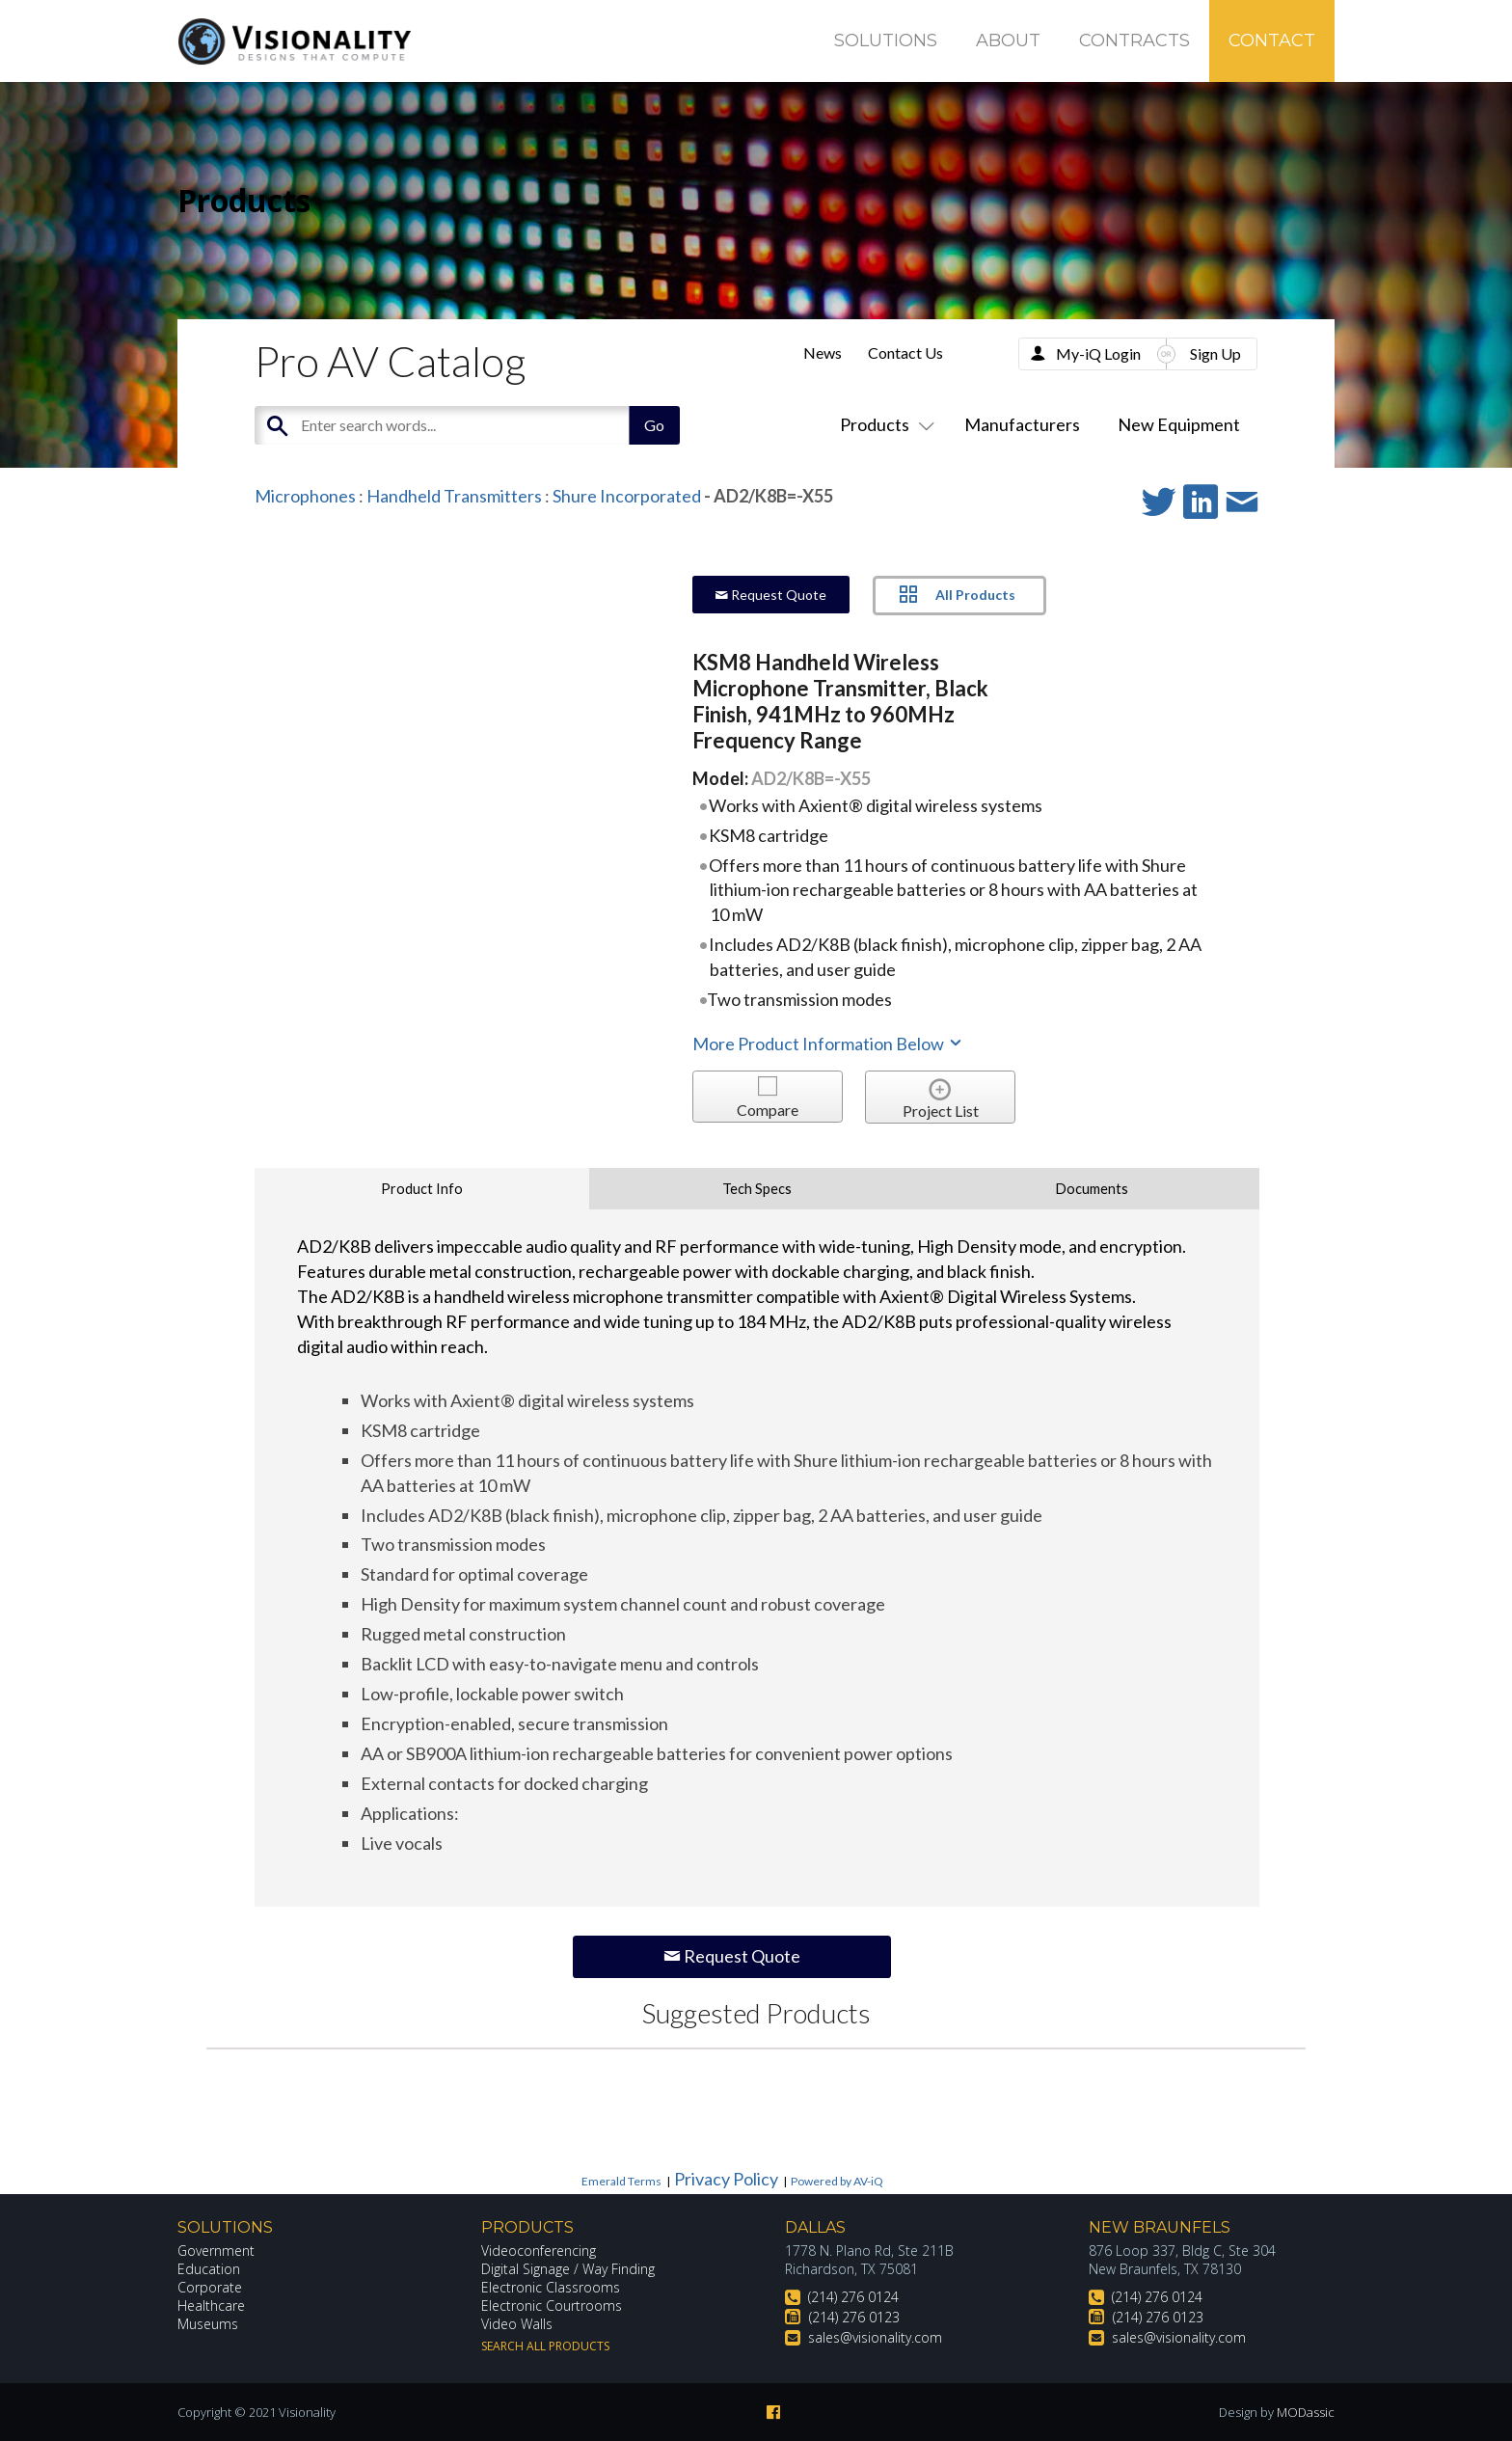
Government (216, 2250)
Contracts (1134, 40)
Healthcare (211, 2305)
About (1008, 40)
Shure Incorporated (627, 495)
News (822, 352)
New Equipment (1179, 424)
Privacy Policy (726, 2178)
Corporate (209, 2287)
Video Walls (517, 2324)
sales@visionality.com (875, 2337)
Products (883, 424)
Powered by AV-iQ (837, 2181)
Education (208, 2269)
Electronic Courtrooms (551, 2305)
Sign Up (1215, 353)
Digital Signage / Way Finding (568, 2269)
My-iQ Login (1098, 353)
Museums (207, 2324)
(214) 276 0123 (854, 2317)
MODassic (1306, 2412)
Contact (1271, 40)
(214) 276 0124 (853, 2297)
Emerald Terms (621, 2181)
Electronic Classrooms (550, 2287)
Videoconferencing (538, 2250)
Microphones (305, 495)
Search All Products (545, 2346)
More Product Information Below (828, 1043)
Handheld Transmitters (454, 495)
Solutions (885, 40)
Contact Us (905, 352)
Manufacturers (1022, 424)
